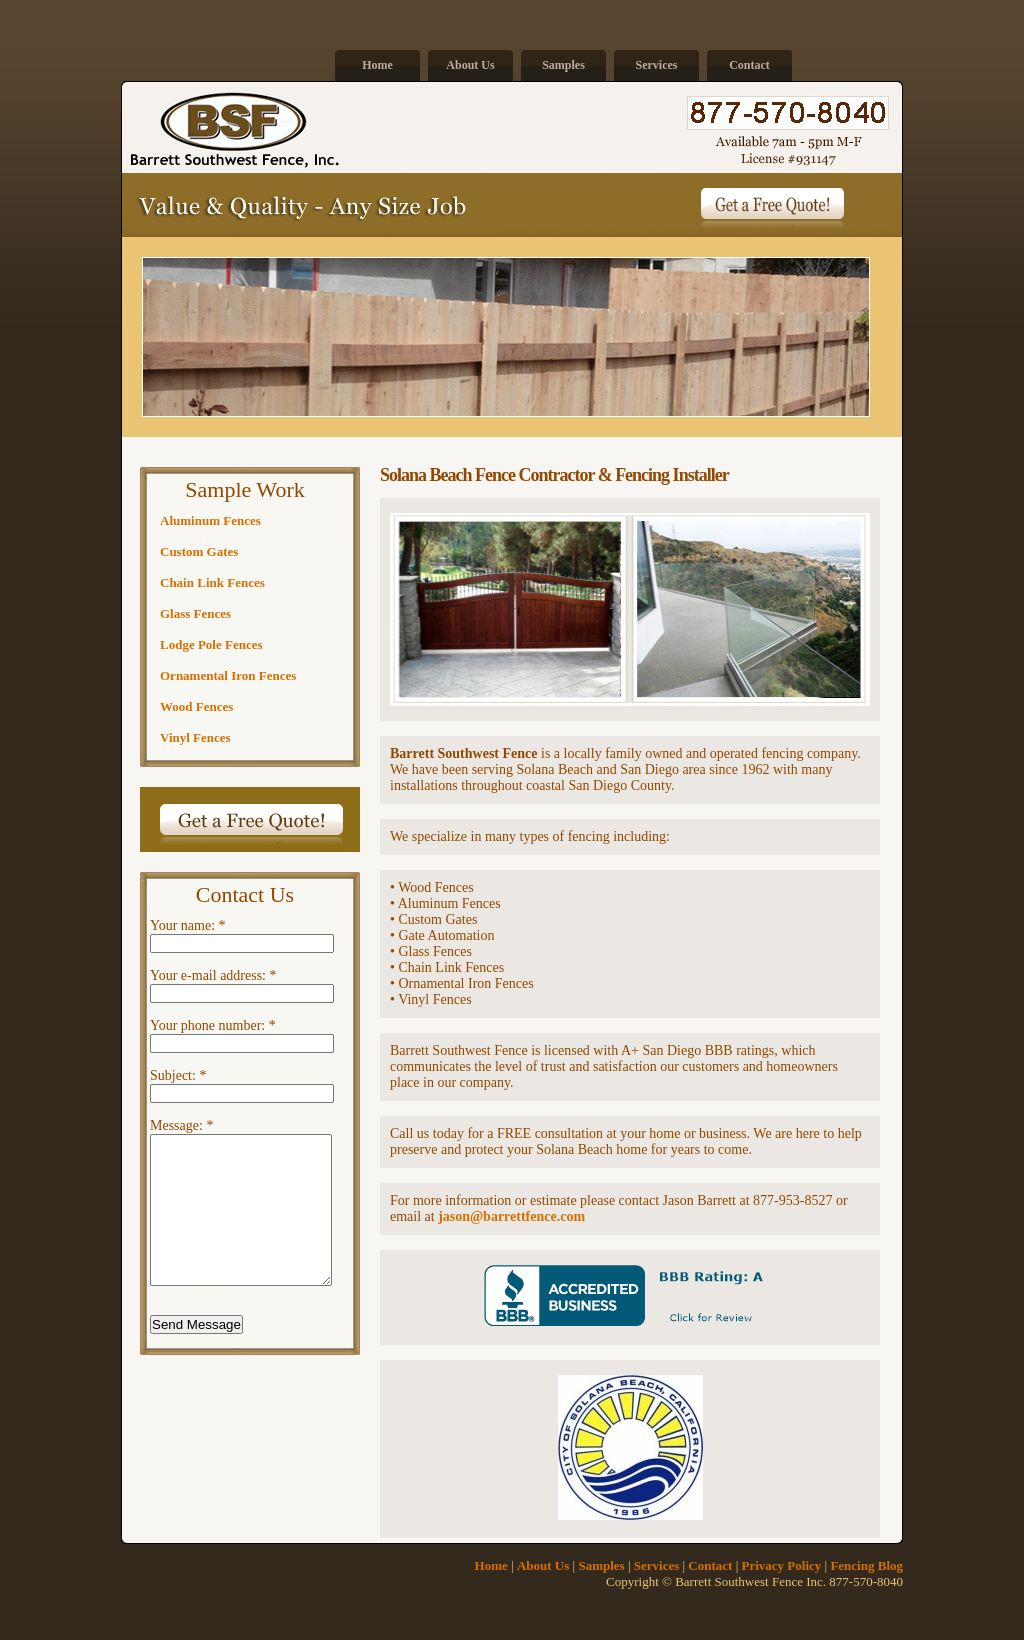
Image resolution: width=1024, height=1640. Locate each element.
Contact (749, 65)
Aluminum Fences (210, 520)
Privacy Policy (782, 1565)
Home (377, 65)
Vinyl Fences (195, 737)
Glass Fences (195, 613)
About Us (470, 65)
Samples (563, 65)
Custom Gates (199, 551)
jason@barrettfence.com (511, 1216)
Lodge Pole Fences (211, 644)
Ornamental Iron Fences (228, 675)
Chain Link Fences (212, 582)
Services (657, 65)
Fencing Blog (866, 1565)
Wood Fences (196, 706)
